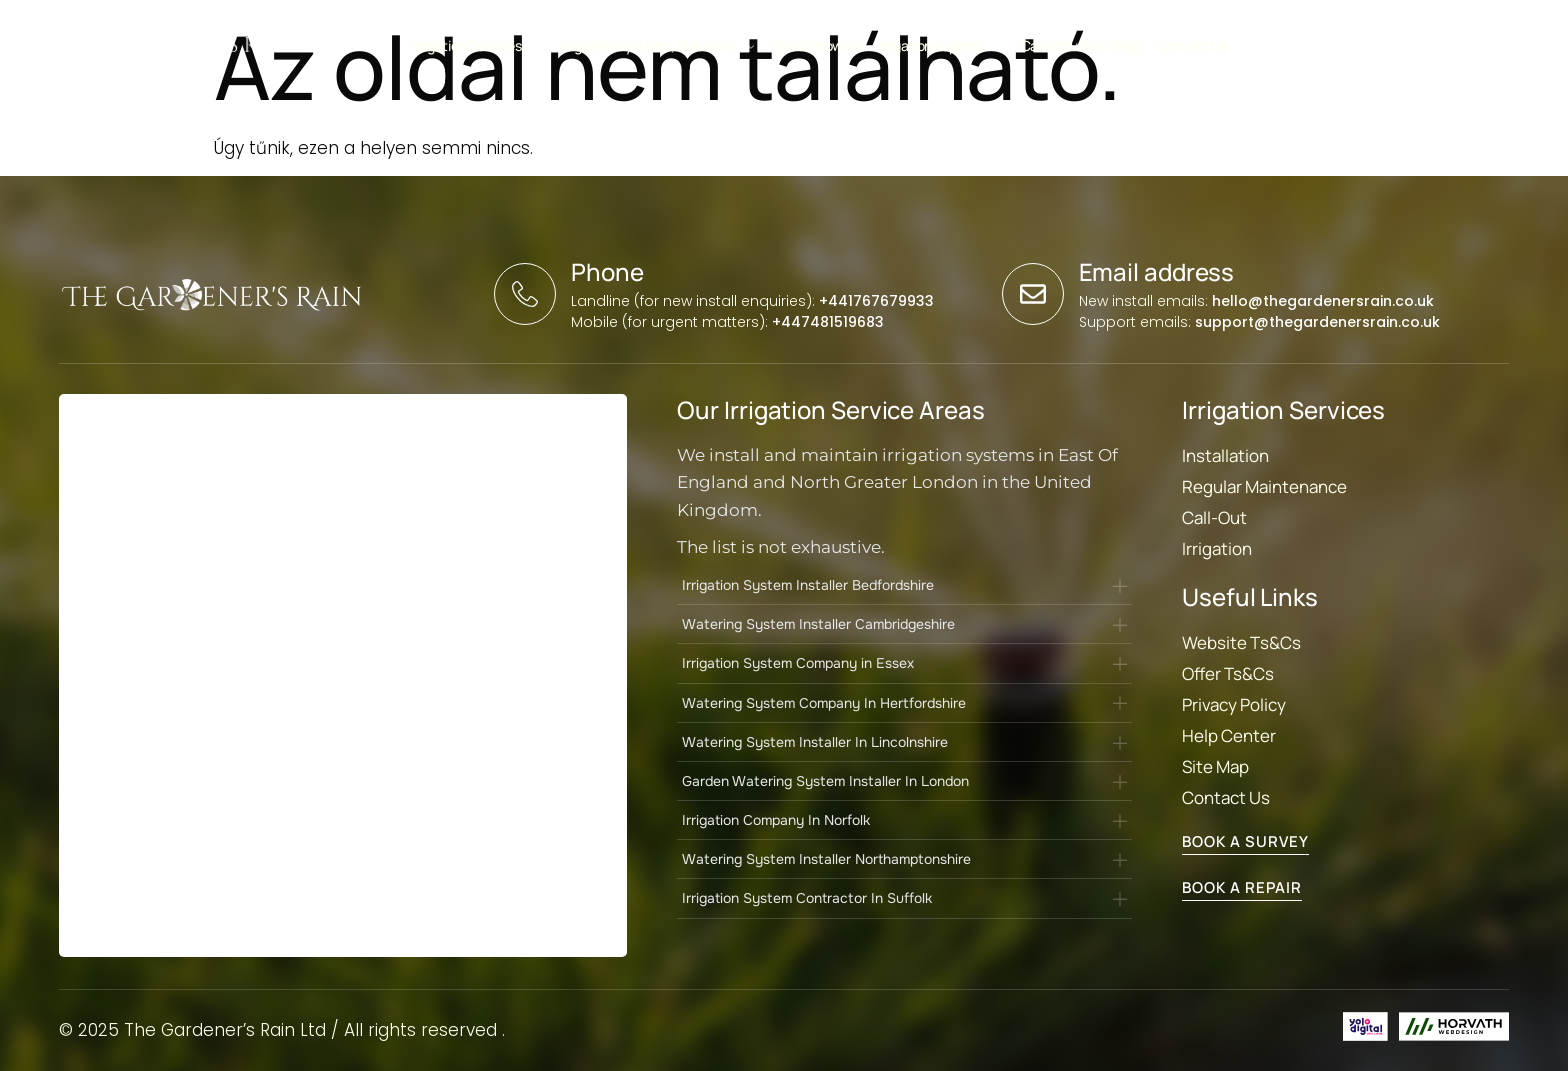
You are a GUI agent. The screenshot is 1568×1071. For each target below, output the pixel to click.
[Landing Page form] (340, 679)
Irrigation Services (477, 45)
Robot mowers (817, 45)
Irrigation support (941, 45)
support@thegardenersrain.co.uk (1317, 322)
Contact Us (1191, 45)
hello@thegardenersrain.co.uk (1323, 301)
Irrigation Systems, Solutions (657, 45)
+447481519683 (828, 322)
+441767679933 (876, 301)
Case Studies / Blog (1080, 45)
